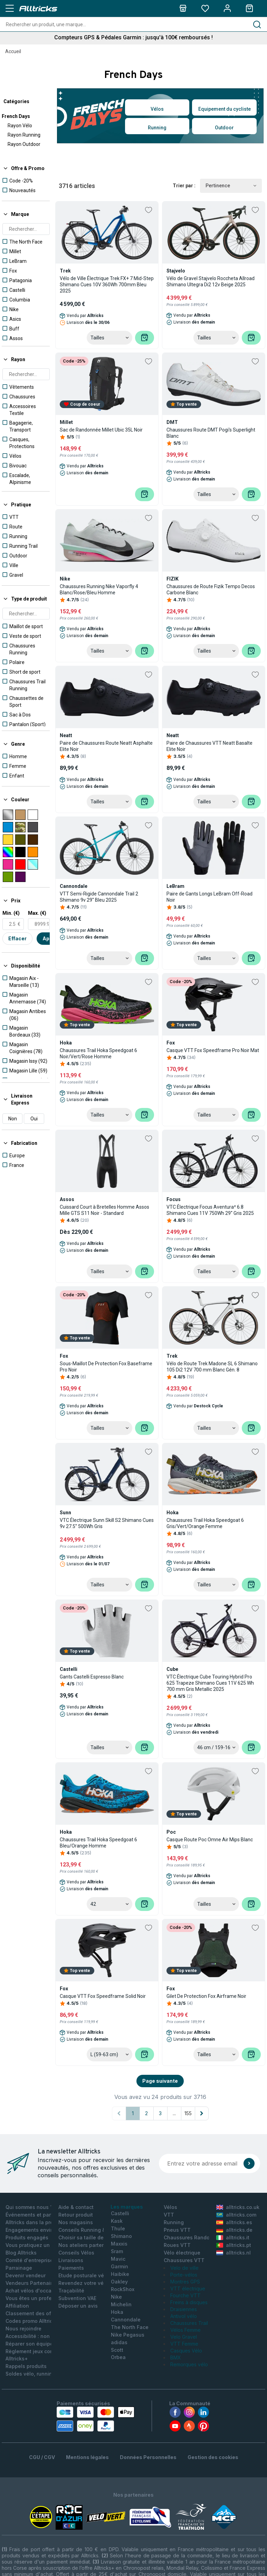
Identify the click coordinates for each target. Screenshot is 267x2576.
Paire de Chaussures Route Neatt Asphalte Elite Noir (106, 746)
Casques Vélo (186, 2351)
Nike (116, 2297)
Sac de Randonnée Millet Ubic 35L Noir (101, 430)
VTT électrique (187, 2288)
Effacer (17, 938)
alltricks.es (234, 2222)
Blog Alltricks (21, 2253)
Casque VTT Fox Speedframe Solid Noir (103, 1996)
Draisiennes (183, 2309)
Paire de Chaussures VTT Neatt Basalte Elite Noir (209, 746)
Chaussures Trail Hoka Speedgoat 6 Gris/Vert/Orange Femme (205, 1523)
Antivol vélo (183, 2316)
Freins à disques (189, 2302)
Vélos (157, 109)
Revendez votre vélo (83, 2283)
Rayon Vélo (20, 125)
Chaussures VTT (184, 2260)
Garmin (119, 2266)
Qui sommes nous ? (29, 2207)
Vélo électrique (182, 2253)
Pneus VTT (177, 2230)
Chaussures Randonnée (193, 2237)
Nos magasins (75, 2222)
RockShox (122, 2289)
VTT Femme (184, 2344)
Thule (118, 2228)
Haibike (120, 2274)
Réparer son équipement (35, 2344)
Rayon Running (24, 135)
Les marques (127, 2207)
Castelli (120, 2213)
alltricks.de (234, 2230)
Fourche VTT (185, 2295)
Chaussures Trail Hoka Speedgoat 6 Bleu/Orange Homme (98, 1843)
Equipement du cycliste (224, 109)
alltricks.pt (233, 2245)
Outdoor (224, 127)
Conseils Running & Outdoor (92, 2230)
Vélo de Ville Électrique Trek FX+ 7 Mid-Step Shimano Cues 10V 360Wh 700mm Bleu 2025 (107, 285)
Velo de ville (184, 2268)
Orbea (118, 2357)
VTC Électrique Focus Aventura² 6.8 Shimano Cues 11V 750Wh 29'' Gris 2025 (210, 1210)
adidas (119, 2342)
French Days (16, 116)
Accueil (13, 51)
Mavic (118, 2259)
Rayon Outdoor (24, 144)
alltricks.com (236, 2215)
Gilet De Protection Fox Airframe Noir (206, 1996)
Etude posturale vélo (83, 2275)
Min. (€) (11, 913)
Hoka (117, 2312)
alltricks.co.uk (237, 2207)
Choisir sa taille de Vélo (87, 2237)
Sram (117, 2251)
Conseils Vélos (76, 2253)
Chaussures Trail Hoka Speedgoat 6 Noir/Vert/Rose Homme (98, 1053)
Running (157, 127)
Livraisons (70, 2260)
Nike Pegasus (127, 2335)
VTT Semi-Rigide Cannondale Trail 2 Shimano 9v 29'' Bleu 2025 (99, 897)
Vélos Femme (185, 2330)
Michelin (121, 2304)
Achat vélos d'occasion (34, 2290)
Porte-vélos (183, 2275)
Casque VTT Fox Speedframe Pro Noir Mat (212, 1050)
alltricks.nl (233, 2253)
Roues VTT (177, 2245)
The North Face (130, 2327)
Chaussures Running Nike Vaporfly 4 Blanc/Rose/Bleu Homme (99, 589)
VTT (169, 2215)
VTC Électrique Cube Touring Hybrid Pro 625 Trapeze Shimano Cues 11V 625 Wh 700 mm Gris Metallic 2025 (210, 1683)
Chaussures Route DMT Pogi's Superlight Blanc (210, 433)
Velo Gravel (183, 2337)
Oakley (119, 2282)
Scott (117, 2350)
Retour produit (75, 2215)
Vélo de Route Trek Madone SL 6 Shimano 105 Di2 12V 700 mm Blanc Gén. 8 (212, 1367)
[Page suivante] (201, 2113)
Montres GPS (185, 2282)
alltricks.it (232, 2237)
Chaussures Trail (189, 2323)
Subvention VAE (77, 2298)
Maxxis (119, 2244)
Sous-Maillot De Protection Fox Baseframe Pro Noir (106, 1367)
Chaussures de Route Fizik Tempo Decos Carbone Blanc (210, 589)
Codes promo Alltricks (32, 2321)
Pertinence (231, 185)
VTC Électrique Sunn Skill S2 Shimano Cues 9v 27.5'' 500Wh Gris (107, 1523)
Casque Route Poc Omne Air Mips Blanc (209, 1839)
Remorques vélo (189, 2364)
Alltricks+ (17, 2358)
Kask (117, 2221)
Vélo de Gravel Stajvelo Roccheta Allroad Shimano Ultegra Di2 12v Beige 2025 (210, 281)
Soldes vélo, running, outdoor (41, 2374)
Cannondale (126, 2319)
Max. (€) (37, 913)
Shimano (121, 2236)
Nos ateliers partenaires (87, 2245)
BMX (175, 2357)
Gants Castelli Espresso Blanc (92, 1677)
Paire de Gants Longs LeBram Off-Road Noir (209, 897)
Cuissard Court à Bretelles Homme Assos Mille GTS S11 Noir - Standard (104, 1210)
